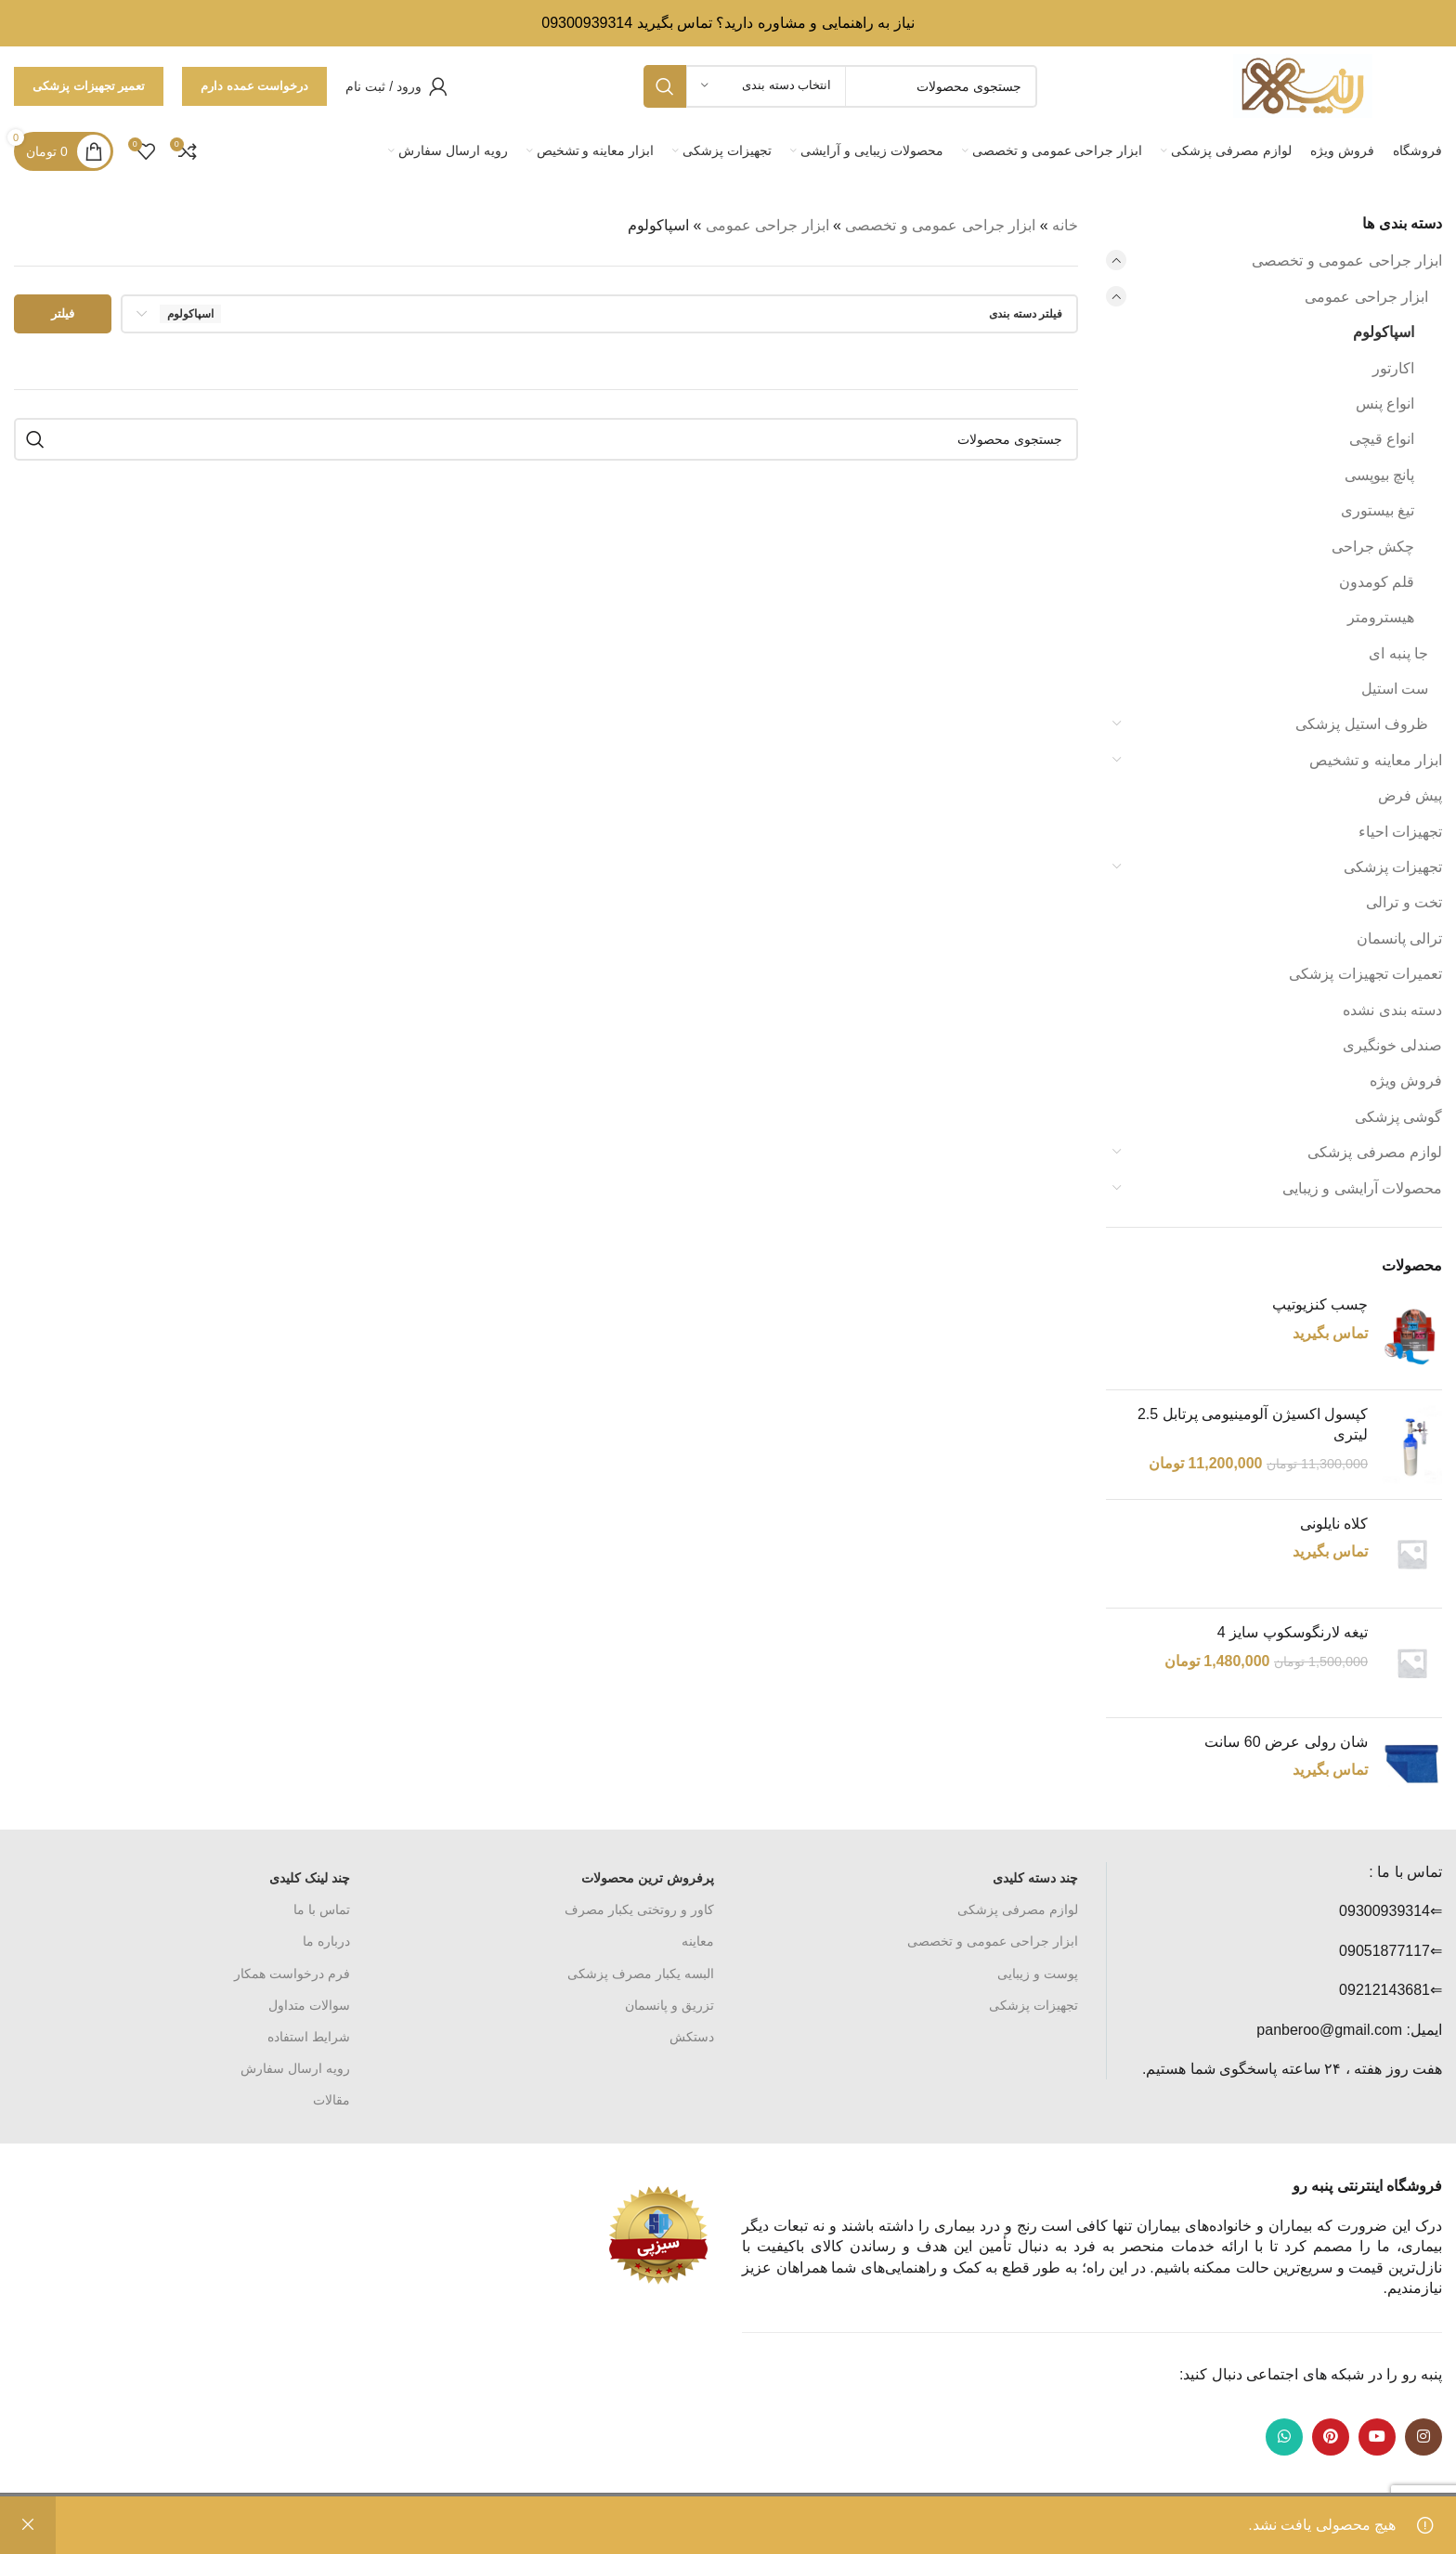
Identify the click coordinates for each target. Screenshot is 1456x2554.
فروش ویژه (1406, 1080)
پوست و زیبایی (1037, 1973)
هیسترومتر (1380, 617)
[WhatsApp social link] (1284, 2437)
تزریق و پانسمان (669, 2005)
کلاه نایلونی (1334, 1523)
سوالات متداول (309, 2005)
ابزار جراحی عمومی (1366, 297)
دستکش (692, 2036)
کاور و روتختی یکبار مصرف (639, 1909)
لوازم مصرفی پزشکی (1374, 1152)
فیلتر (62, 313)
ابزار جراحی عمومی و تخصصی (1347, 260)
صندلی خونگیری (1392, 1045)
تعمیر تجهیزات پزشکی (88, 86)
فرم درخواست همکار (292, 1973)
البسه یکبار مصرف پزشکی (640, 1973)
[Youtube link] (1377, 2437)
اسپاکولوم (1383, 332)
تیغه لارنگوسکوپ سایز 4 (1292, 1632)
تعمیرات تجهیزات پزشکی (1365, 974)
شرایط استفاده (308, 2036)
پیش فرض (1410, 795)
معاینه (698, 1941)
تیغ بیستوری (1377, 510)
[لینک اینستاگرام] (1423, 2437)
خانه (1065, 225)
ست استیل (1394, 689)
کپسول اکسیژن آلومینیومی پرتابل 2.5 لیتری (1253, 1424)
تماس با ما (321, 1909)
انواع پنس (1385, 403)
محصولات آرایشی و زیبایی (1362, 1188)
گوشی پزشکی (1398, 1117)
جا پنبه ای (1398, 653)
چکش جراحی (1373, 546)
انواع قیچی (1381, 439)
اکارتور (1393, 368)
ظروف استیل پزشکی (1361, 724)
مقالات (331, 2099)
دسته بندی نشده (1392, 1010)
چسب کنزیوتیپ (1320, 1304)
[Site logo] (1302, 85)
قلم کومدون (1376, 582)
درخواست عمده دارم (254, 86)
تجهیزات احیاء (1400, 832)
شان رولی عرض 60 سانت (1286, 1742)
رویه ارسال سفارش (295, 2068)
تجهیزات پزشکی (1393, 867)
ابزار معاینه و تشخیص (1375, 760)
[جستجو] (546, 439)
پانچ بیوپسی (1379, 475)
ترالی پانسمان (1399, 938)
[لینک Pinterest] (1330, 2437)
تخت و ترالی (1404, 902)
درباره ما (326, 1941)
